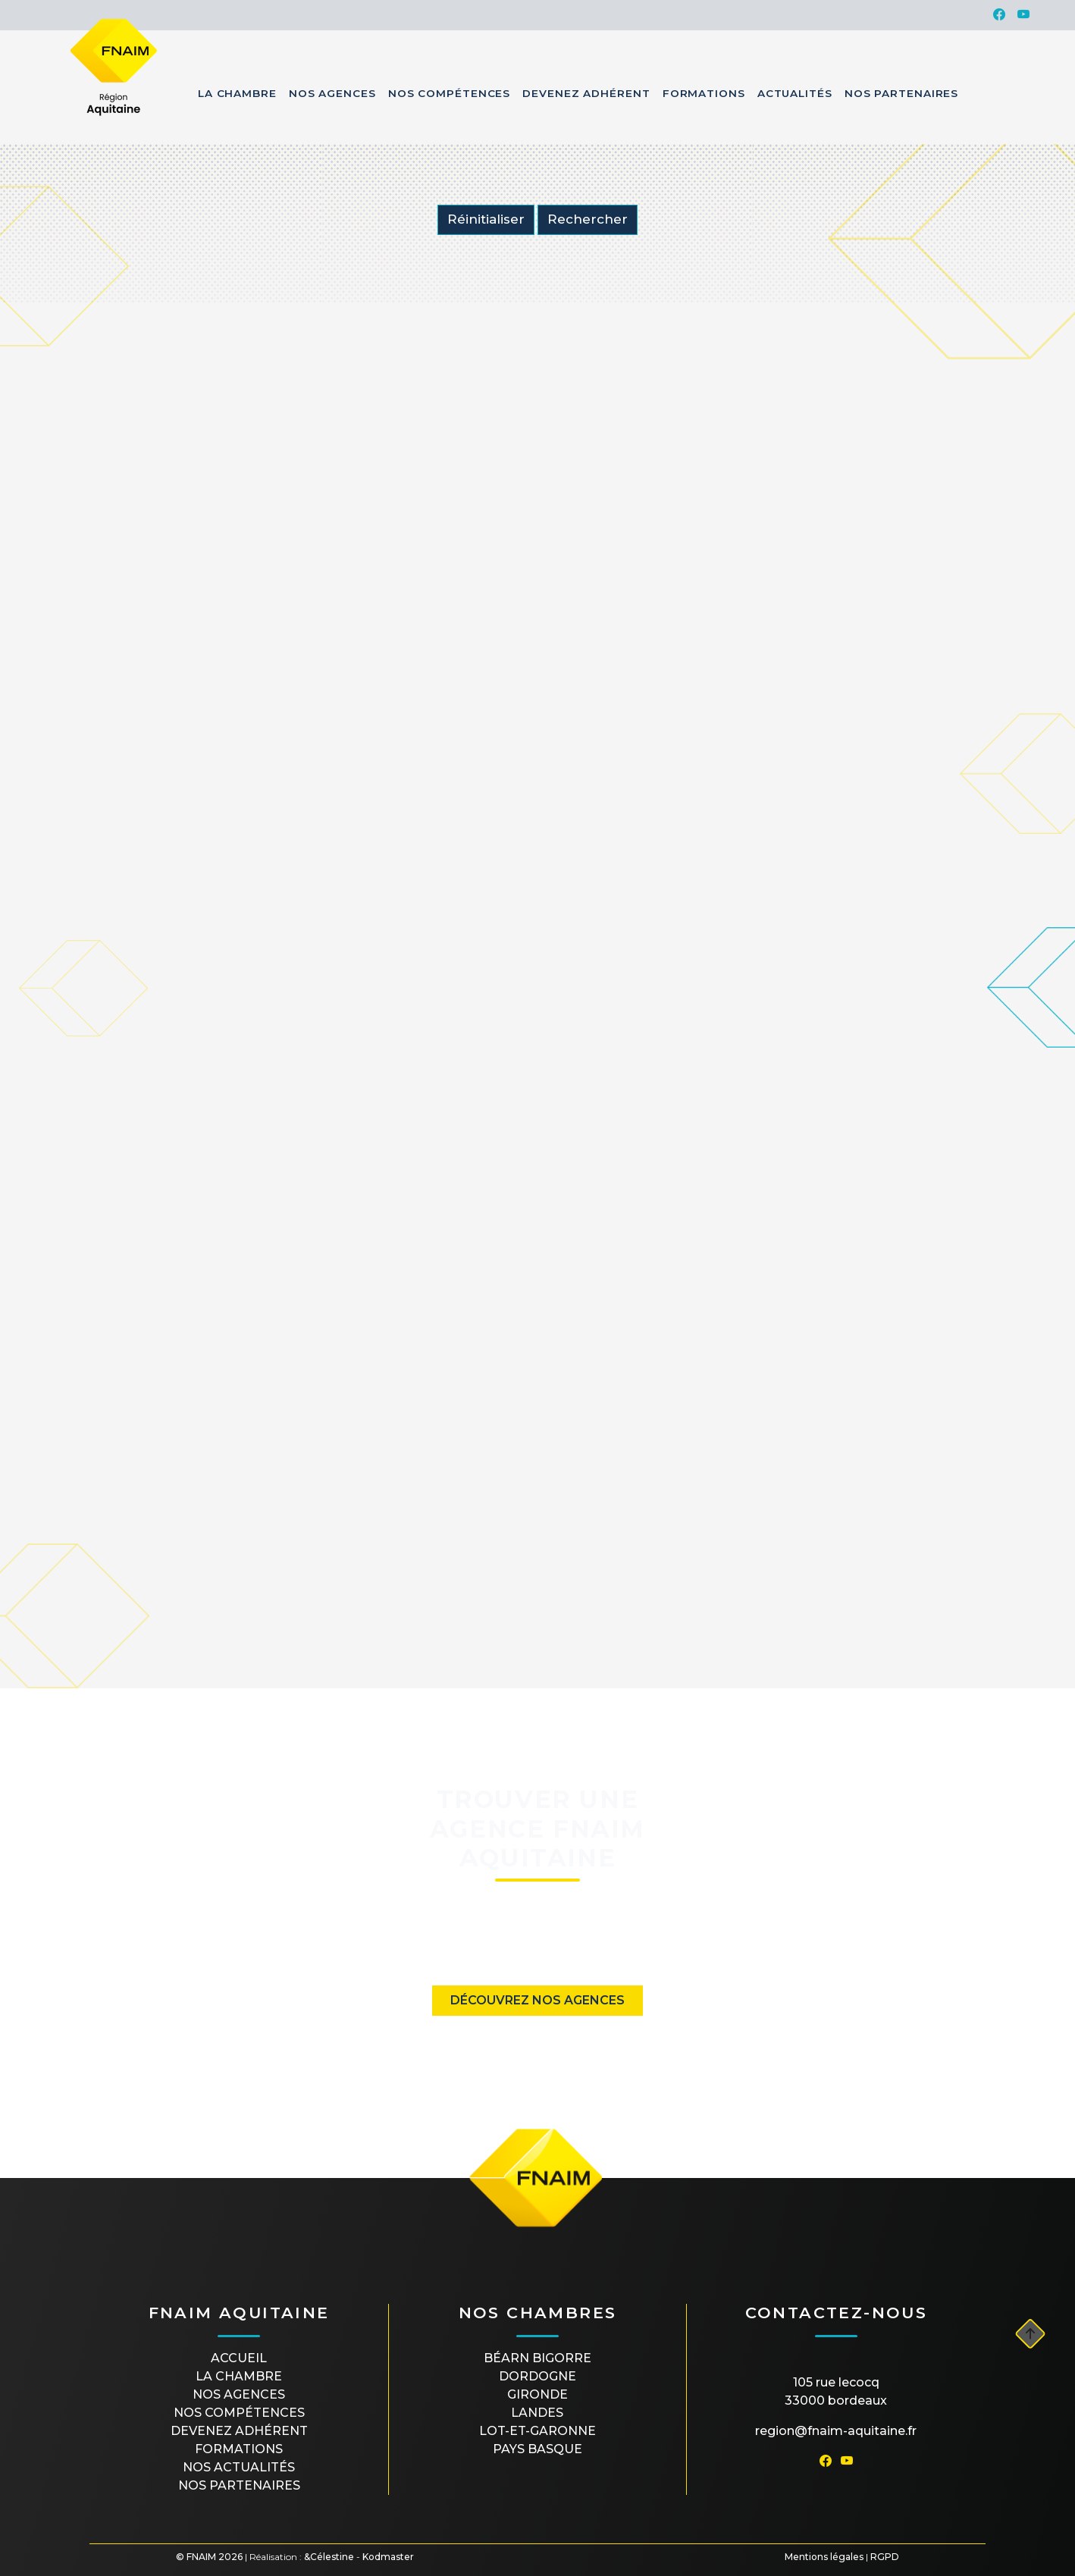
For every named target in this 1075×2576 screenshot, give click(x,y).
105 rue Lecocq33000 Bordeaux (836, 2391)
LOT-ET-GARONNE (537, 2431)
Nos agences (239, 2394)
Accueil (239, 2358)
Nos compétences (239, 2412)
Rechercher (587, 219)
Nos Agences (332, 93)
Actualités (794, 93)
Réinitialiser (486, 219)
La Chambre (237, 93)
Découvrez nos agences (537, 2000)
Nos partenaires (239, 2485)
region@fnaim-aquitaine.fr (836, 2431)
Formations (704, 93)
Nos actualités (239, 2467)
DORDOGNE (537, 2376)
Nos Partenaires (902, 93)
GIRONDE (537, 2394)
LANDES (537, 2412)
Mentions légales (824, 2556)
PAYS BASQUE (537, 2449)
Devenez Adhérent (586, 93)
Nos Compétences (449, 93)
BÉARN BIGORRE (537, 2358)
